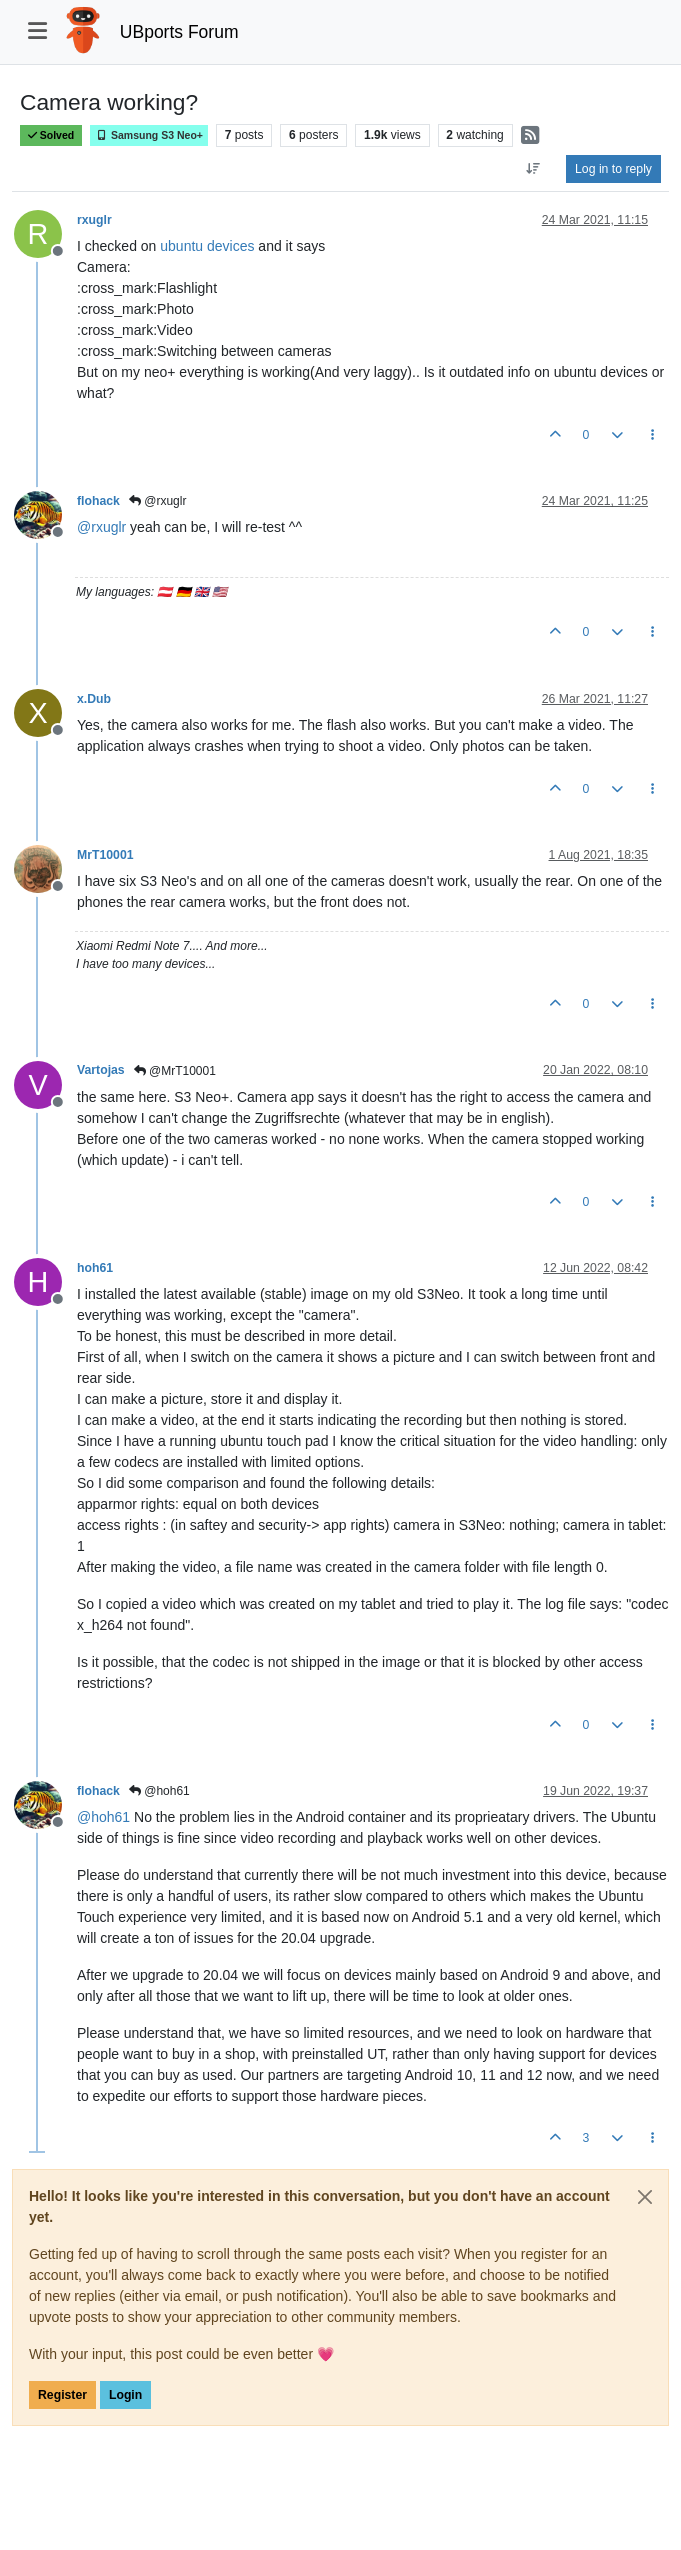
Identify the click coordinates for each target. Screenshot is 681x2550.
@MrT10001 (175, 1071)
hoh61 (95, 1268)
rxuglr (94, 220)
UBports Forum (179, 32)
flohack (98, 501)
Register (62, 2395)
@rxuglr (158, 501)
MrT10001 (105, 855)
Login (125, 2395)
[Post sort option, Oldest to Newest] (533, 169)
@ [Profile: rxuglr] (101, 527)
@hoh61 (159, 1791)
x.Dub (94, 699)
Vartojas (101, 1070)
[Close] (645, 2197)
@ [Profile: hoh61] (103, 1817)
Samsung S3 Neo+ (149, 135)
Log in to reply (613, 169)
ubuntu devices (207, 246)
